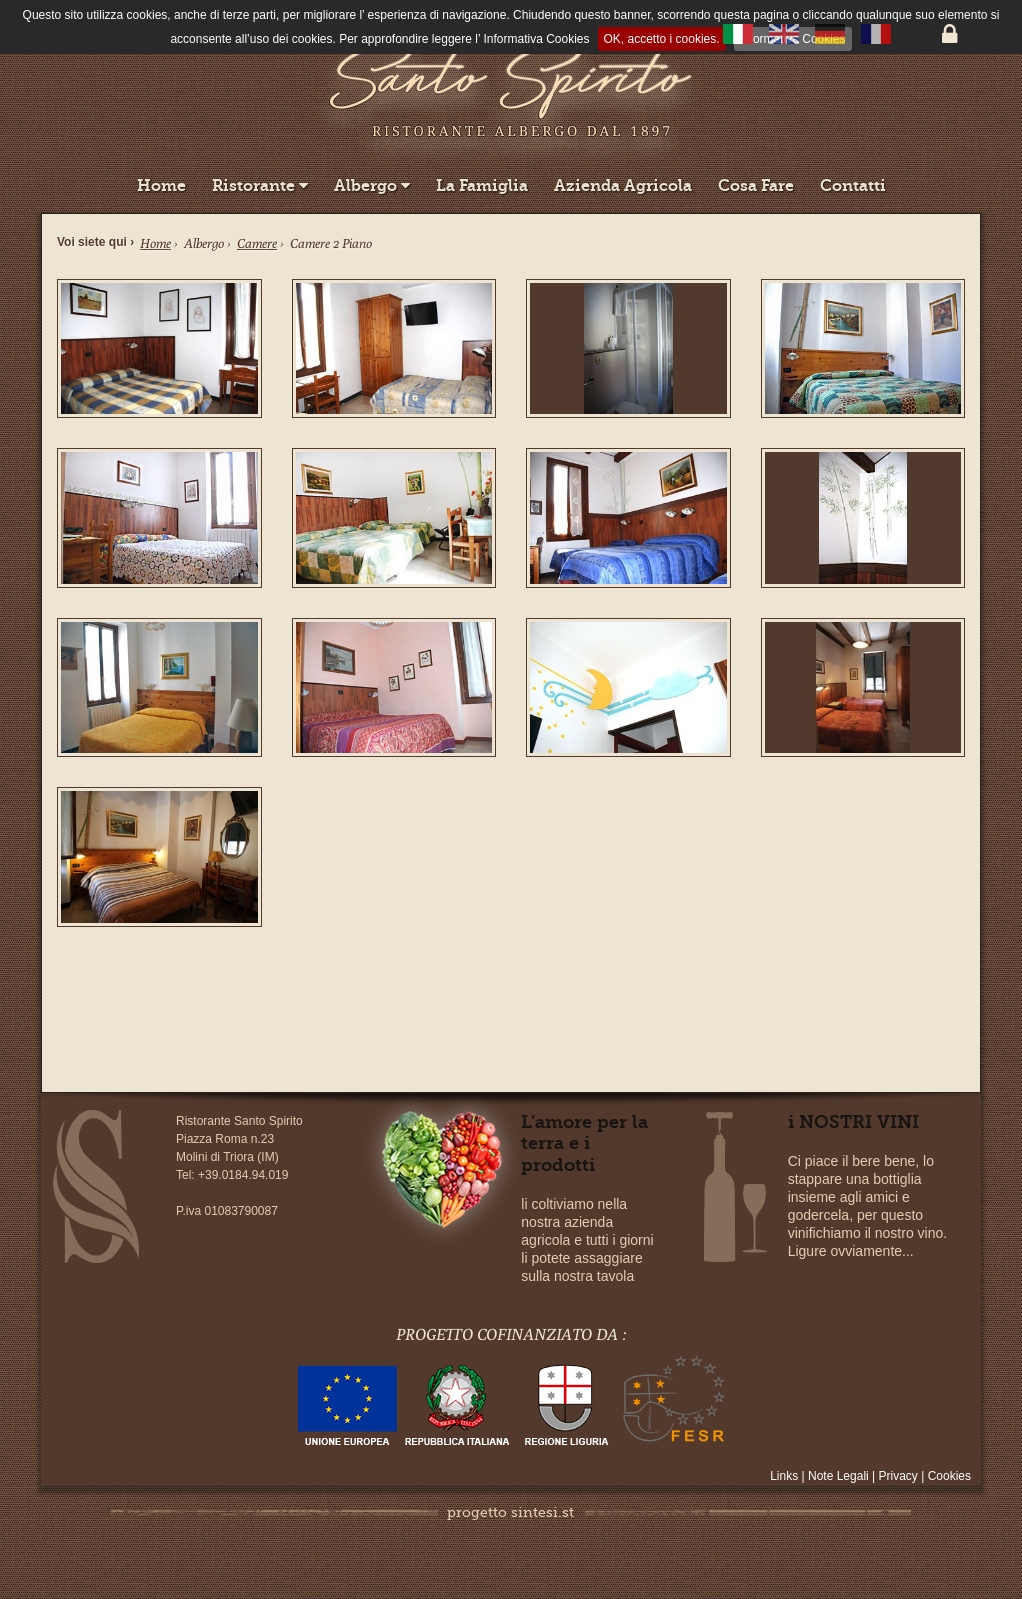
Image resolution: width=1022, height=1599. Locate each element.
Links (785, 1476)
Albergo (372, 185)
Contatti (853, 185)
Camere (257, 243)
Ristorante (260, 185)
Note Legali (840, 1476)
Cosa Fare (756, 185)
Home (161, 185)
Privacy (898, 1476)
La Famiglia (482, 185)
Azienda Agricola (623, 185)
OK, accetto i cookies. (662, 39)
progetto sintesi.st (510, 1512)
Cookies (949, 1476)
